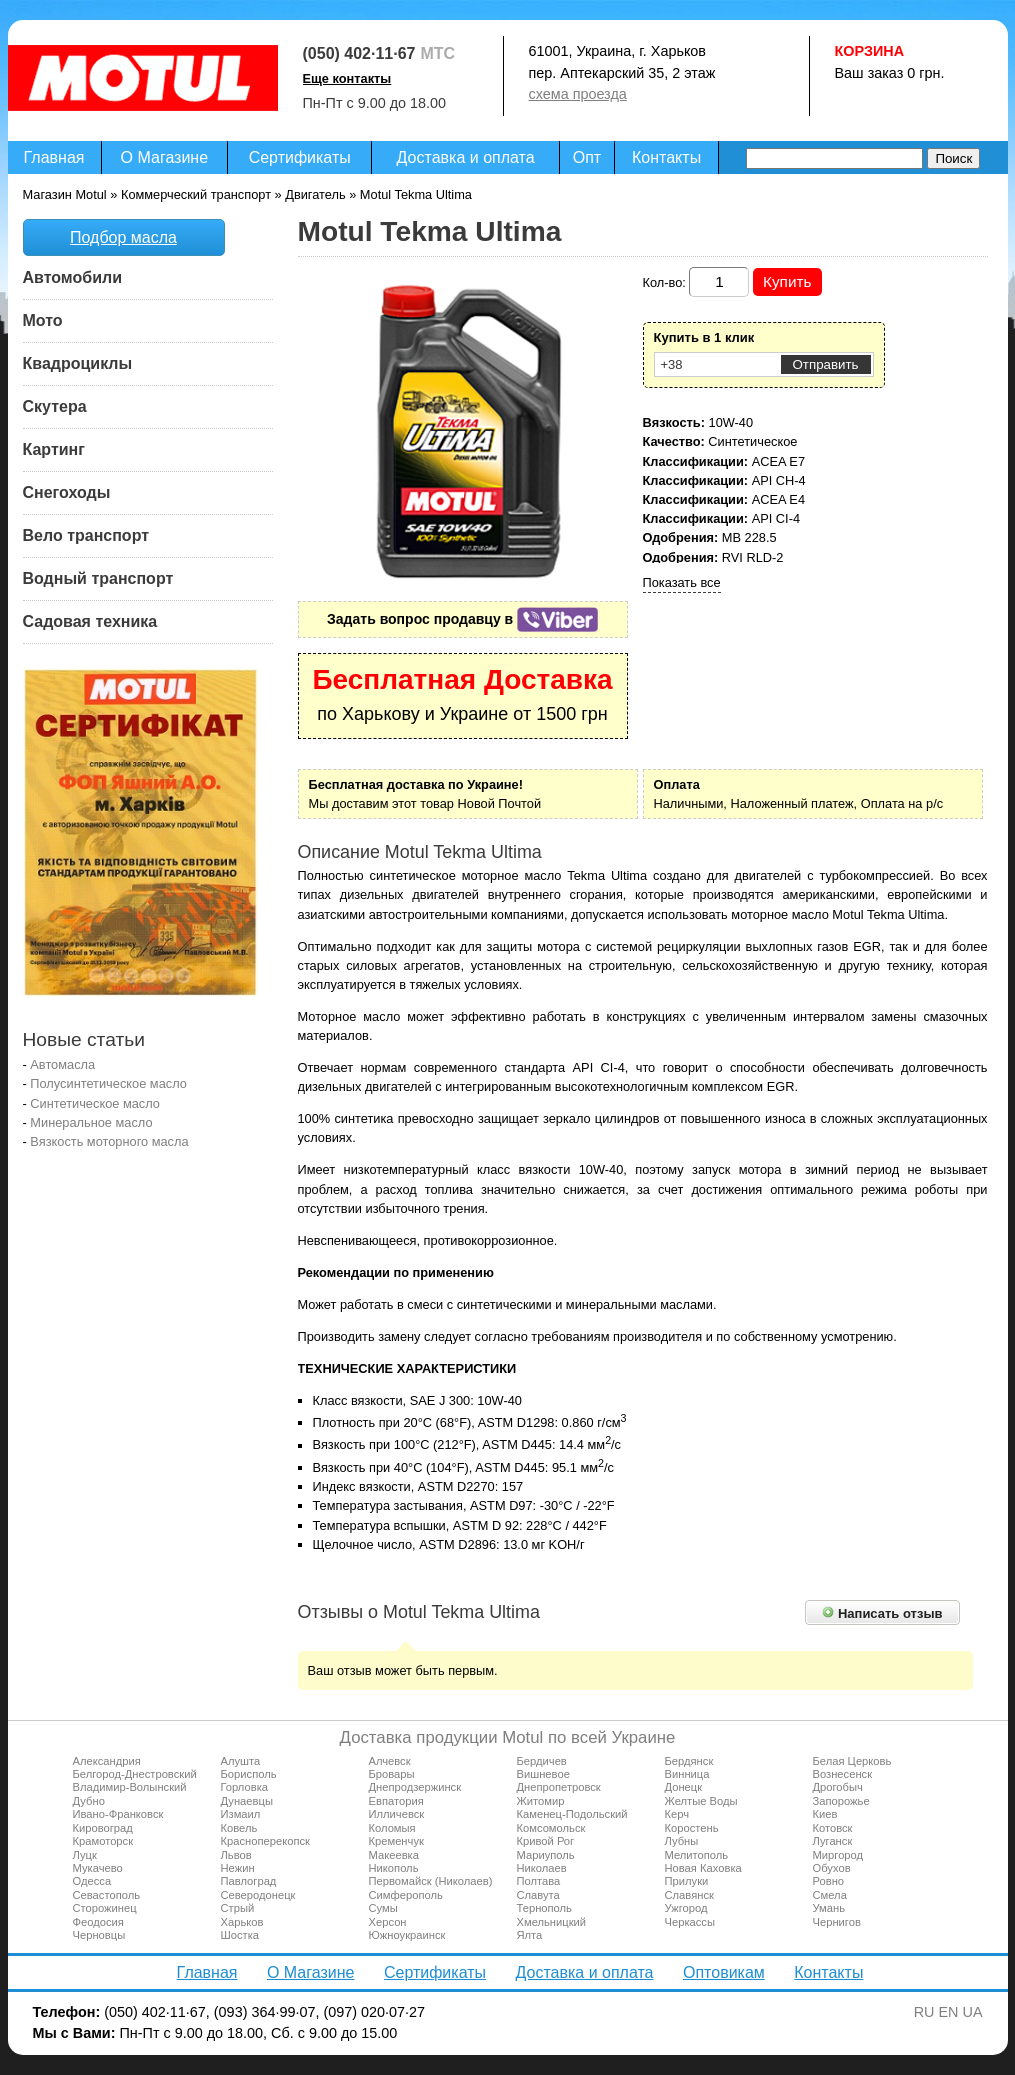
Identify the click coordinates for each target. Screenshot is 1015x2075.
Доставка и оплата (466, 157)
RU (924, 2012)
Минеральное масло (91, 1122)
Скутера (55, 406)
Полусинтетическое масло (108, 1083)
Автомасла (62, 1064)
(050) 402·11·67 (359, 53)
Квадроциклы (78, 363)
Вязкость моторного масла (109, 1141)
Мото (43, 320)
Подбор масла (123, 237)
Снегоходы (67, 492)
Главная (54, 157)
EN (949, 2012)
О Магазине (165, 157)
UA (973, 2012)
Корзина (870, 51)
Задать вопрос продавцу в (462, 619)
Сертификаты (300, 157)
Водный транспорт (98, 578)
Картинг (54, 449)
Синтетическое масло (95, 1103)
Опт (587, 157)
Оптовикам (724, 1972)
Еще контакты (347, 78)
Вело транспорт (86, 535)
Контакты (666, 157)
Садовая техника (90, 621)
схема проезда (578, 94)
